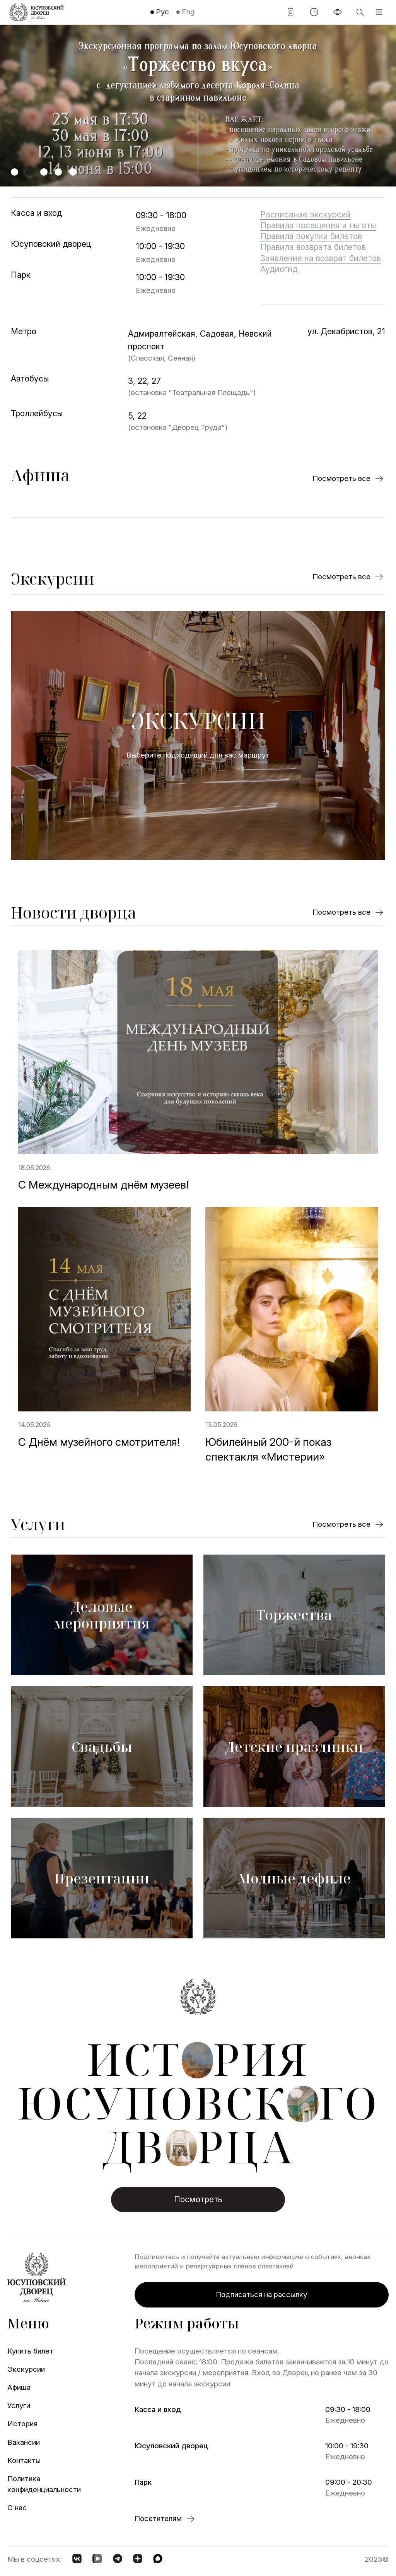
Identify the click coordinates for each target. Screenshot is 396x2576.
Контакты (24, 2460)
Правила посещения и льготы (318, 225)
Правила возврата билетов (313, 247)
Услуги (38, 1524)
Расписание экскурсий (305, 214)
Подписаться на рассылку (261, 2294)
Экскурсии (52, 578)
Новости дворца (73, 912)
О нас (17, 2507)
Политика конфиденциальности (39, 2484)
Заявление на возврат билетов (320, 258)
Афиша (40, 475)
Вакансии (23, 2442)
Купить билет (30, 2351)
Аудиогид (279, 269)
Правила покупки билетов (311, 236)
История (22, 2423)
